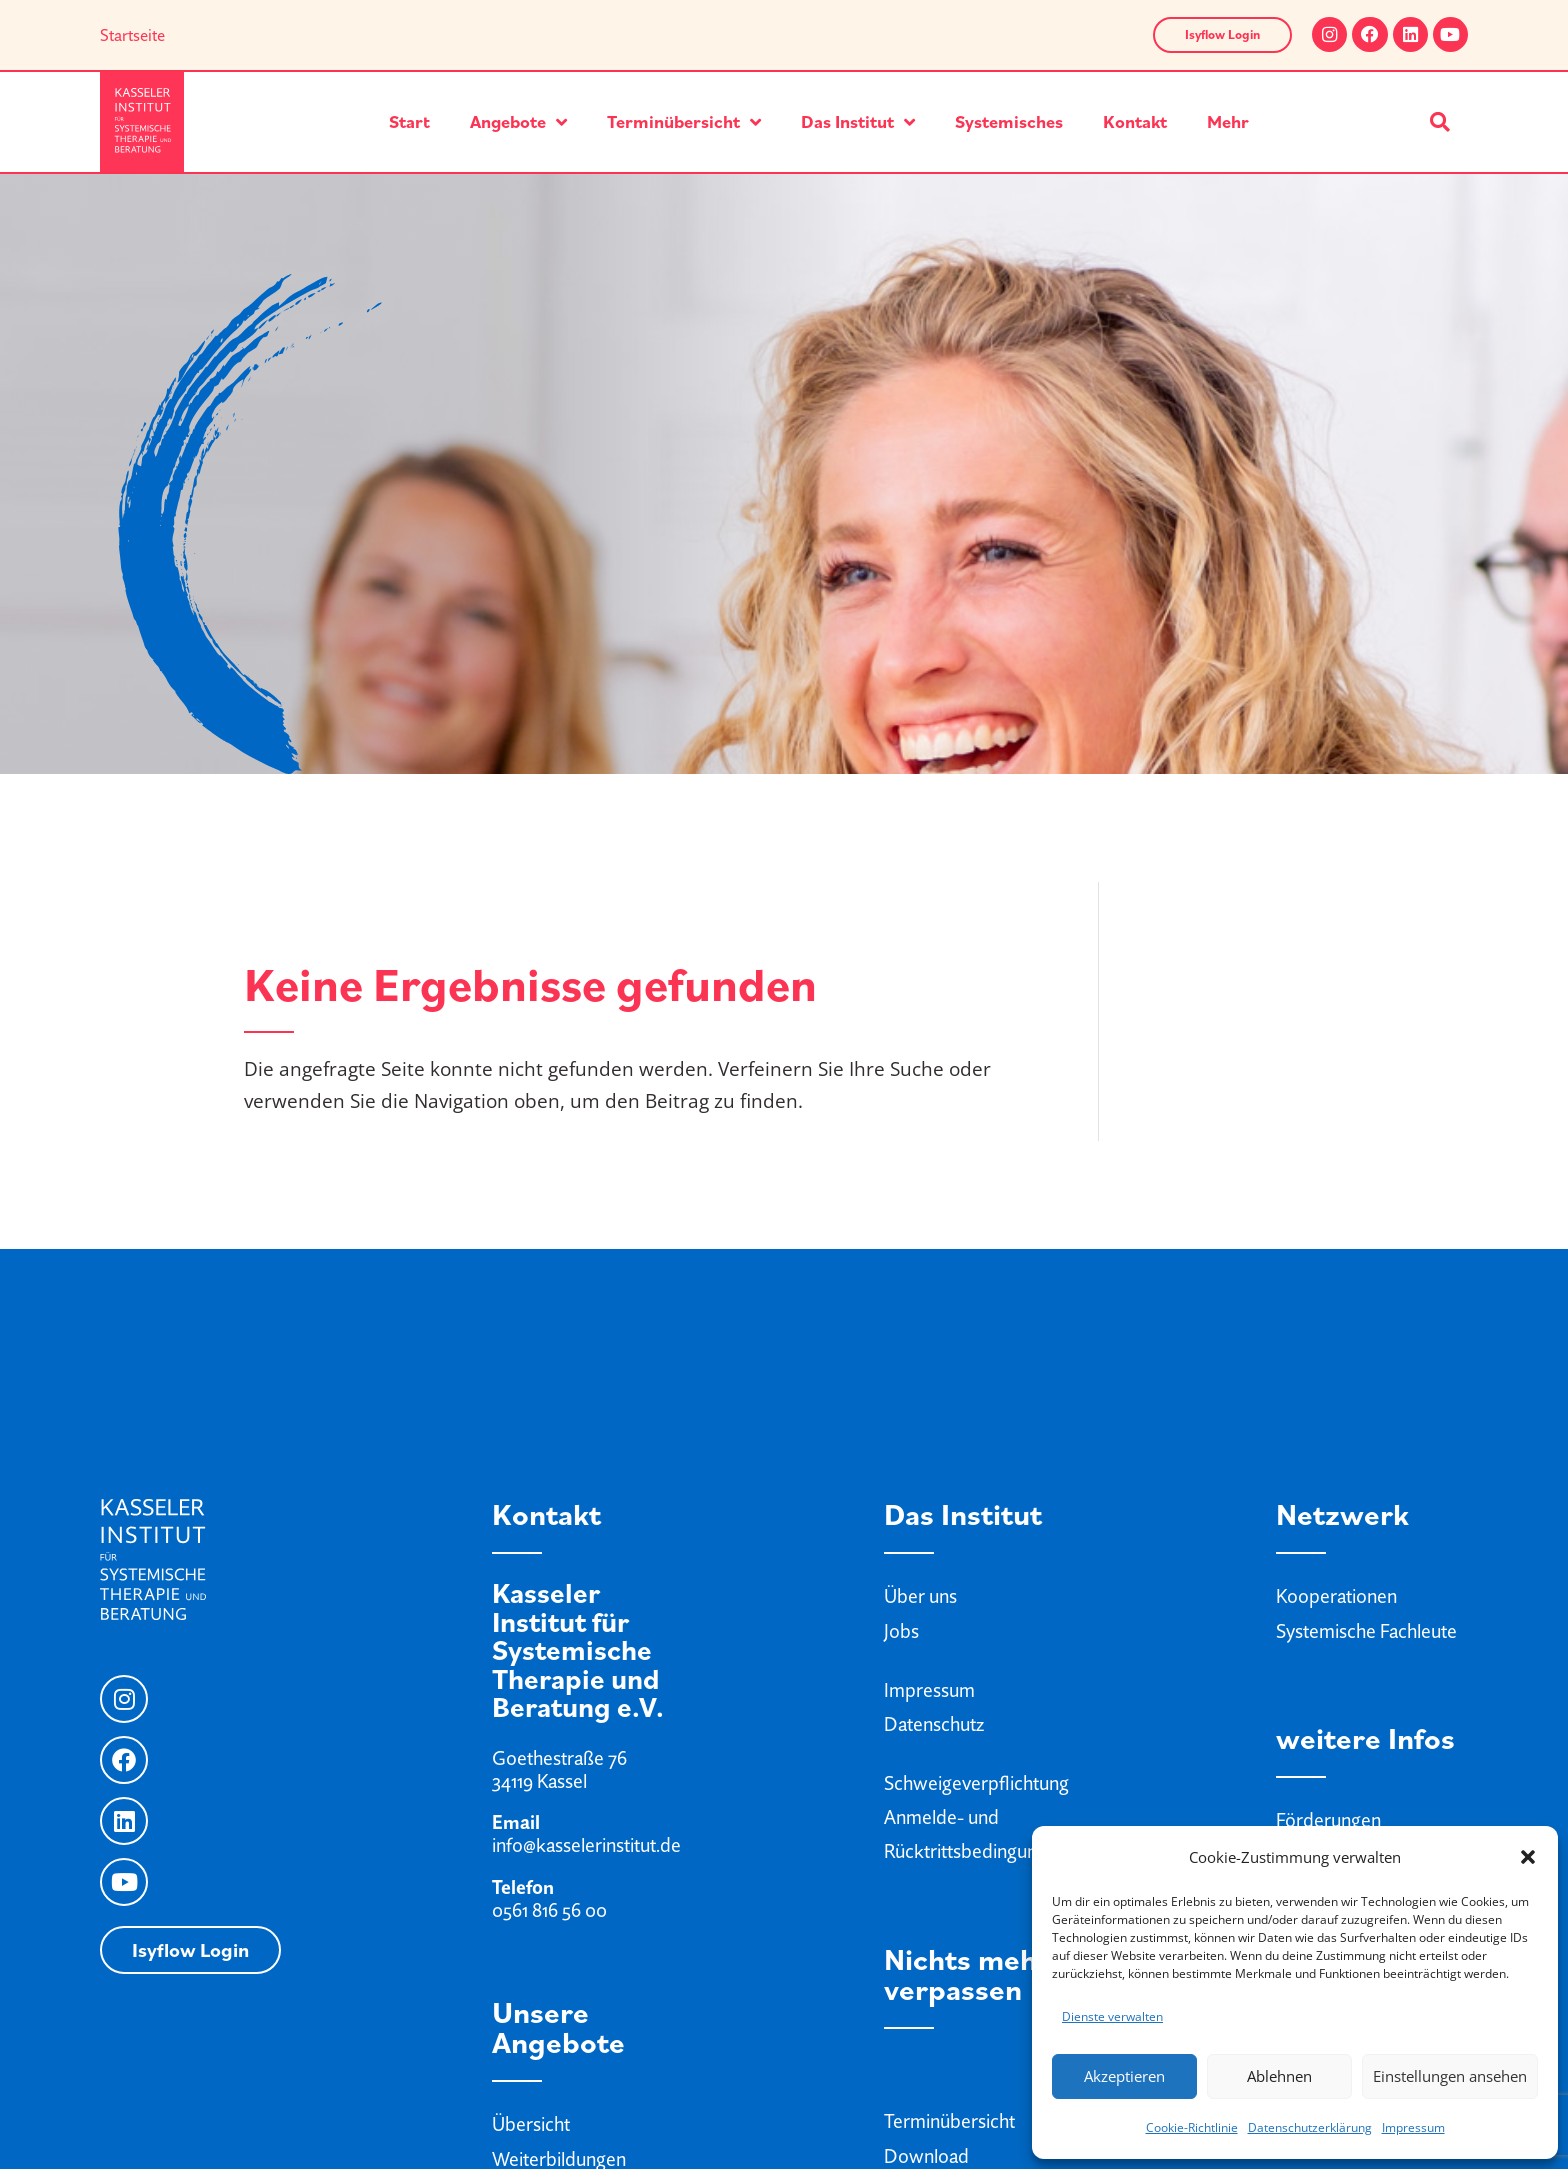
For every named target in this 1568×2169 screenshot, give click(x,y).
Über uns (920, 1596)
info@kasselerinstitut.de (586, 1845)
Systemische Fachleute (1366, 1631)
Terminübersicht (684, 122)
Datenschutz (934, 1724)
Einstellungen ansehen (1450, 2076)
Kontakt (1135, 121)
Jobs (901, 1631)
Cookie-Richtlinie (1192, 2127)
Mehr (1228, 121)
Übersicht (531, 2124)
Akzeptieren (1124, 2076)
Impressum (1413, 2127)
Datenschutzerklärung (1310, 2127)
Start (409, 121)
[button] (1528, 1857)
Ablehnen (1279, 2076)
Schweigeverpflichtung (976, 1783)
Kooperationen (1336, 1596)
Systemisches (1009, 121)
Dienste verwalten (1112, 2016)
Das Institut (858, 122)
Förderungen (1328, 1820)
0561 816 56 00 (549, 1910)
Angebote (518, 122)
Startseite (132, 35)
